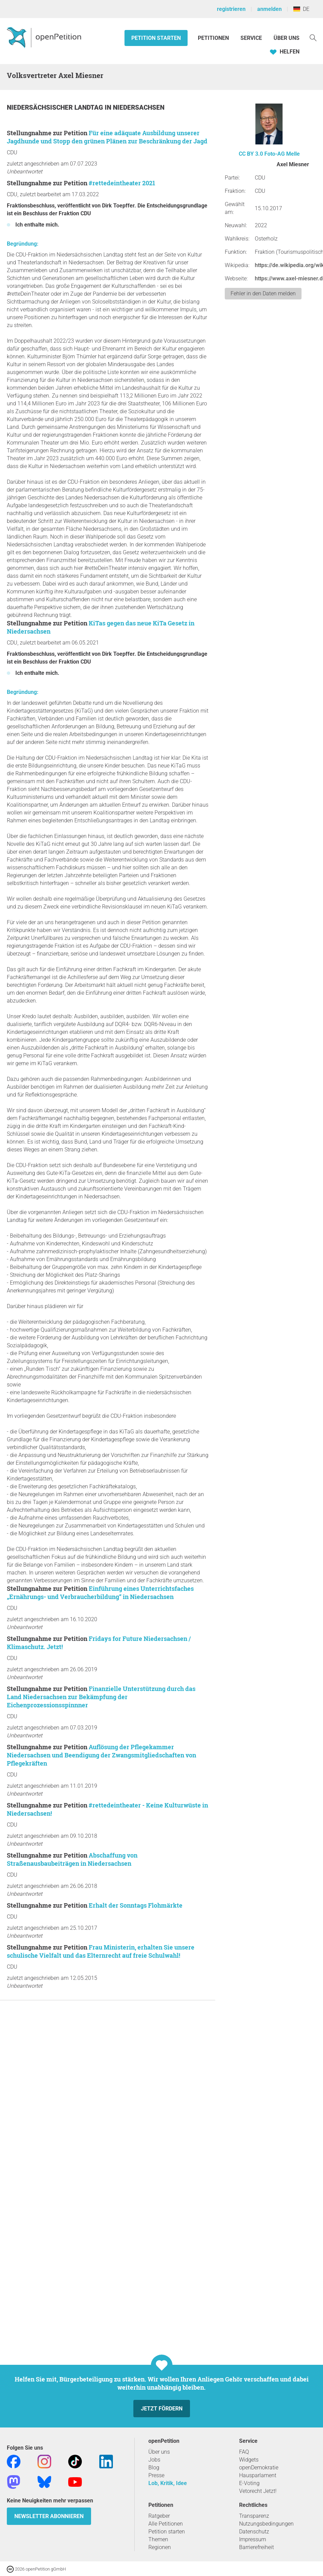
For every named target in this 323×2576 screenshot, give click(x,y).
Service (251, 38)
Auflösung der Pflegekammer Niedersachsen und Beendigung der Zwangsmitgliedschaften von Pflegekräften (101, 1755)
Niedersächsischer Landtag (56, 107)
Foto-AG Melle (282, 154)
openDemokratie (258, 2467)
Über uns (159, 2452)
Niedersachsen (138, 107)
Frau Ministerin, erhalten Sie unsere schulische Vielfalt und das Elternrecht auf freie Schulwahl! (100, 1951)
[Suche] (313, 37)
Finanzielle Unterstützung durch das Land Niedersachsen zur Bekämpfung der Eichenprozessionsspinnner (101, 1697)
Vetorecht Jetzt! (258, 2491)
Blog (153, 2467)
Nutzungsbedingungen (266, 2523)
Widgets (249, 2459)
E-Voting (249, 2483)
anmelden (269, 9)
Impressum (252, 2539)
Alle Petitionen (165, 2523)
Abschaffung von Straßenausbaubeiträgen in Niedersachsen (72, 1859)
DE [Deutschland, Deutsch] (301, 9)
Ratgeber (159, 2516)
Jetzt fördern (161, 2408)
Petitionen (214, 38)
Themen (158, 2539)
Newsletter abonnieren (49, 2516)
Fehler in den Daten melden (263, 293)
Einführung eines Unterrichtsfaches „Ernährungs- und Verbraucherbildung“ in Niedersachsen (100, 1592)
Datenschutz (254, 2531)
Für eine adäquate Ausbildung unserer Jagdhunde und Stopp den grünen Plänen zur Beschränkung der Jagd (107, 137)
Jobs (154, 2459)
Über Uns (286, 38)
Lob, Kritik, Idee (167, 2483)
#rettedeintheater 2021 (122, 183)
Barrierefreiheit (256, 2547)
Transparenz (254, 2516)
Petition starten (156, 38)
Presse (156, 2475)
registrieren (231, 9)
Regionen (159, 2547)
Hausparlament (257, 2475)
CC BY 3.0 (251, 154)
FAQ (244, 2452)
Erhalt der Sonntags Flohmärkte (135, 1905)
